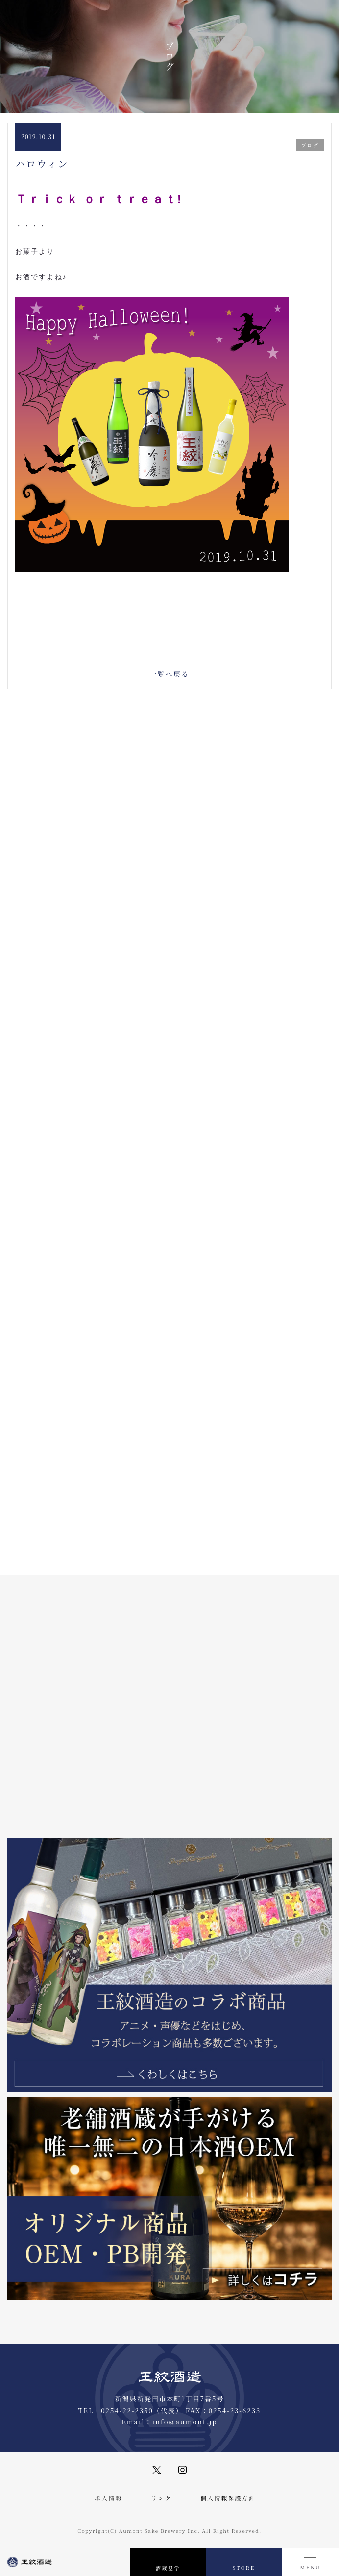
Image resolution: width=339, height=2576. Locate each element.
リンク (161, 2498)
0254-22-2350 (127, 2410)
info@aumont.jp (185, 2421)
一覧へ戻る (170, 674)
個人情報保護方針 (228, 2498)
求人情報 (108, 2498)
